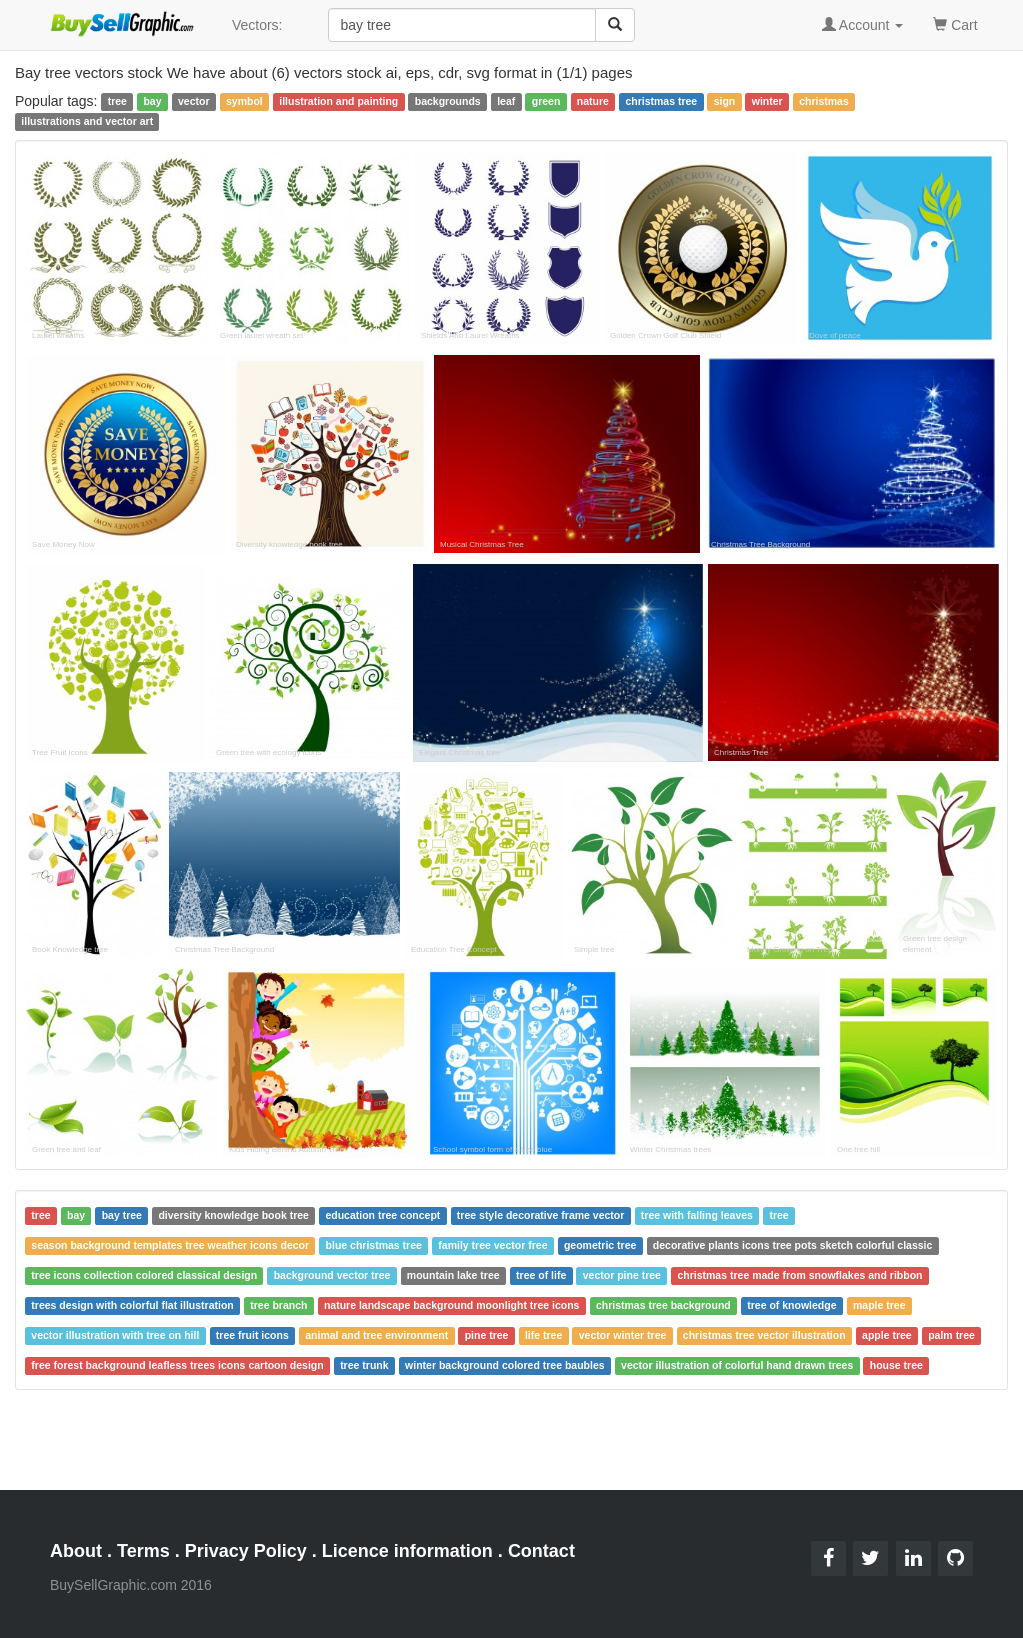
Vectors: (257, 25)
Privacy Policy (246, 1551)
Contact (541, 1551)
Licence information (407, 1551)
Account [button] (863, 25)
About (76, 1551)
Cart (955, 23)
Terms (143, 1551)
